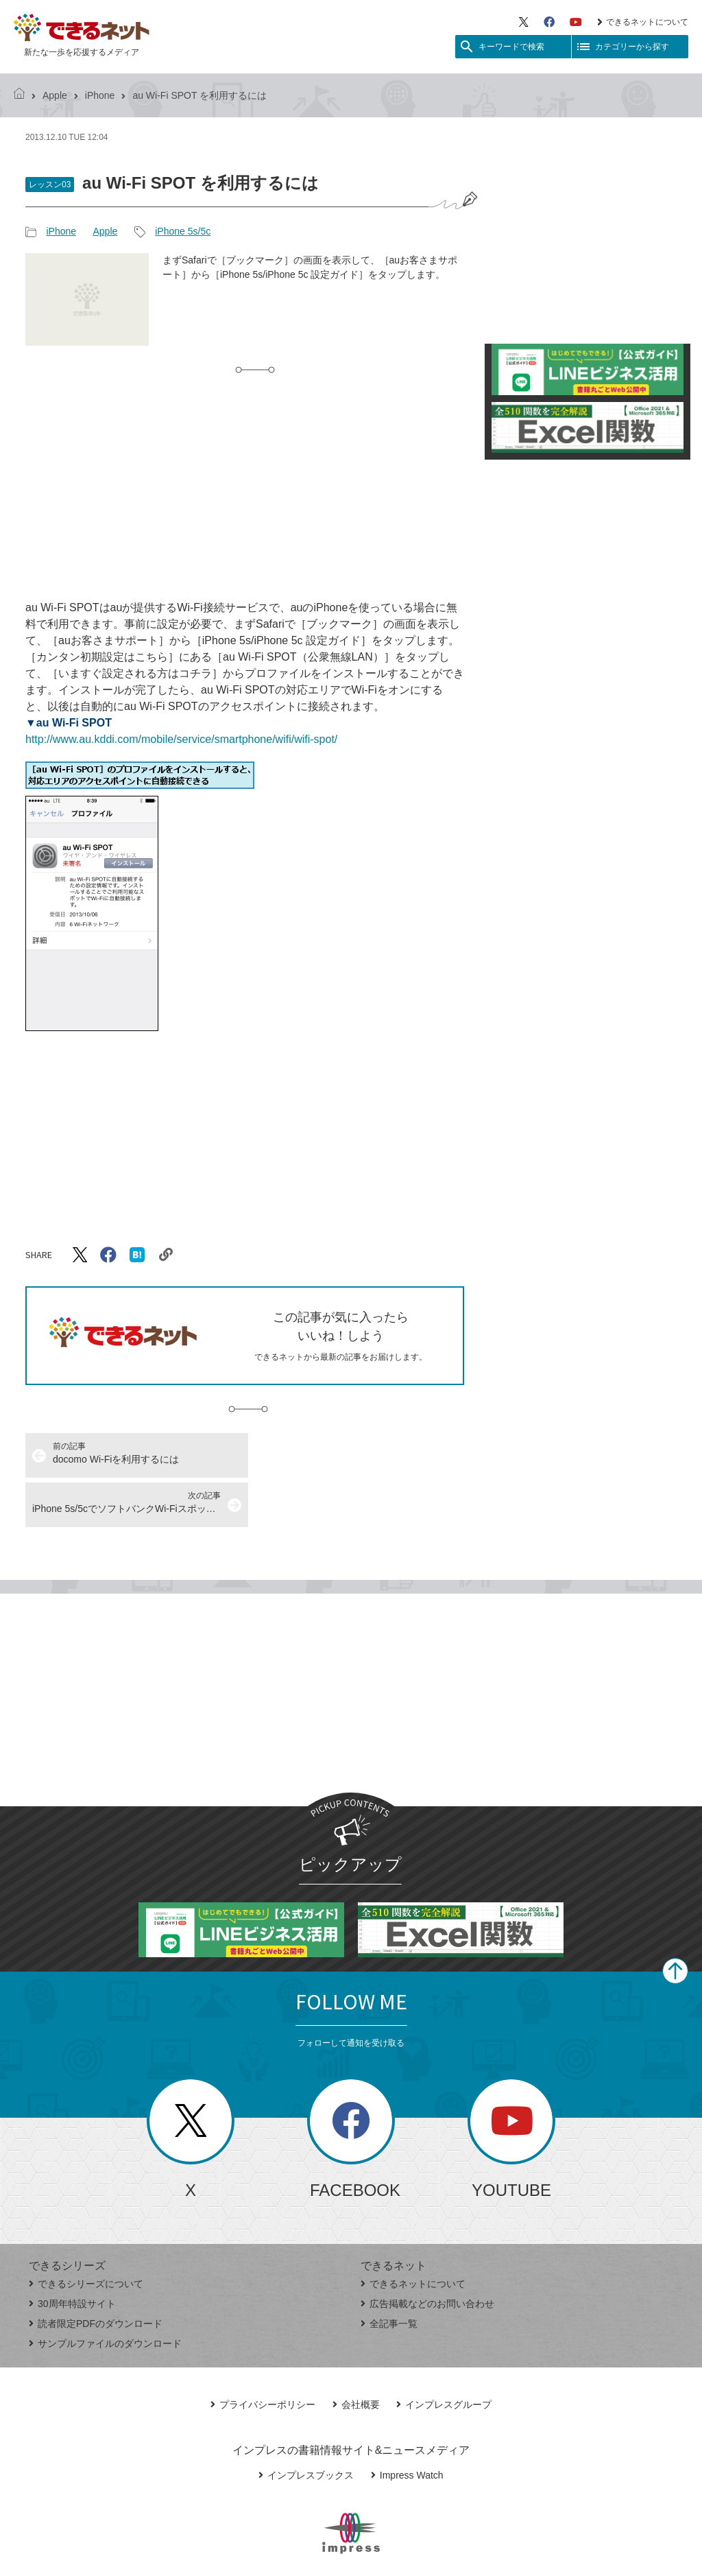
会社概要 (356, 2355)
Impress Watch (407, 2425)
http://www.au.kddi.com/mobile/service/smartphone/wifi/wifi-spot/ (181, 739)
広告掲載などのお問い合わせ (427, 2254)
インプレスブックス (306, 2425)
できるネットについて (642, 22)
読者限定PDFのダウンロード (95, 2274)
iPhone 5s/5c (182, 231)
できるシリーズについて (86, 2234)
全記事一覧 (389, 2274)
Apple (55, 95)
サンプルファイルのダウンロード (105, 2294)
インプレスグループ (444, 2355)
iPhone (100, 95)
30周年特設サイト (72, 2254)
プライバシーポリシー (262, 2355)
